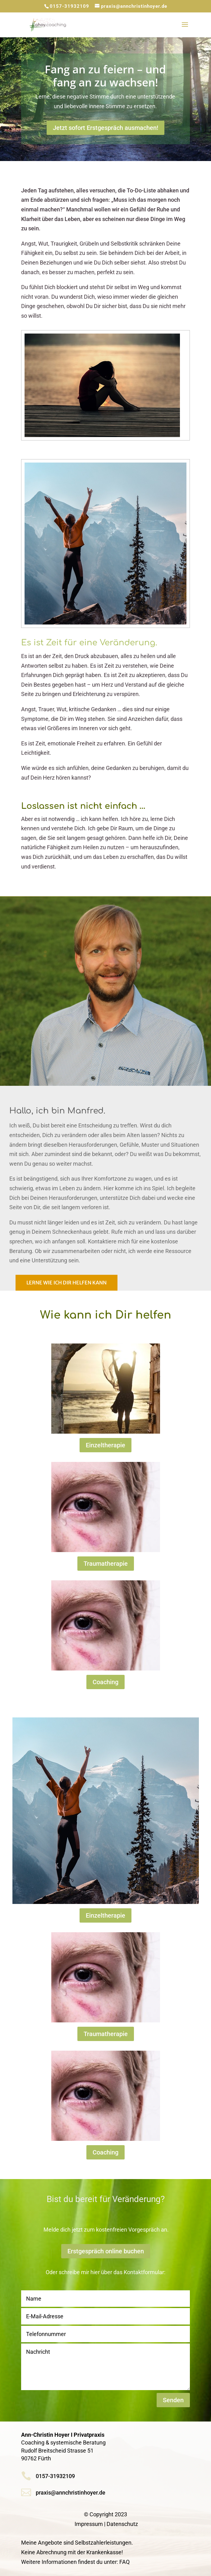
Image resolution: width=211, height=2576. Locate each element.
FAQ (124, 2562)
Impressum (89, 2524)
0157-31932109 (69, 6)
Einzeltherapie (105, 1445)
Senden (173, 2400)
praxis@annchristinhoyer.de (70, 2492)
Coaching (105, 1682)
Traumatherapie (106, 1563)
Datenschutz (122, 2524)
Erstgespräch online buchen (105, 2251)
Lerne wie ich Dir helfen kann (66, 1282)
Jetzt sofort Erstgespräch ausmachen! (105, 127)
